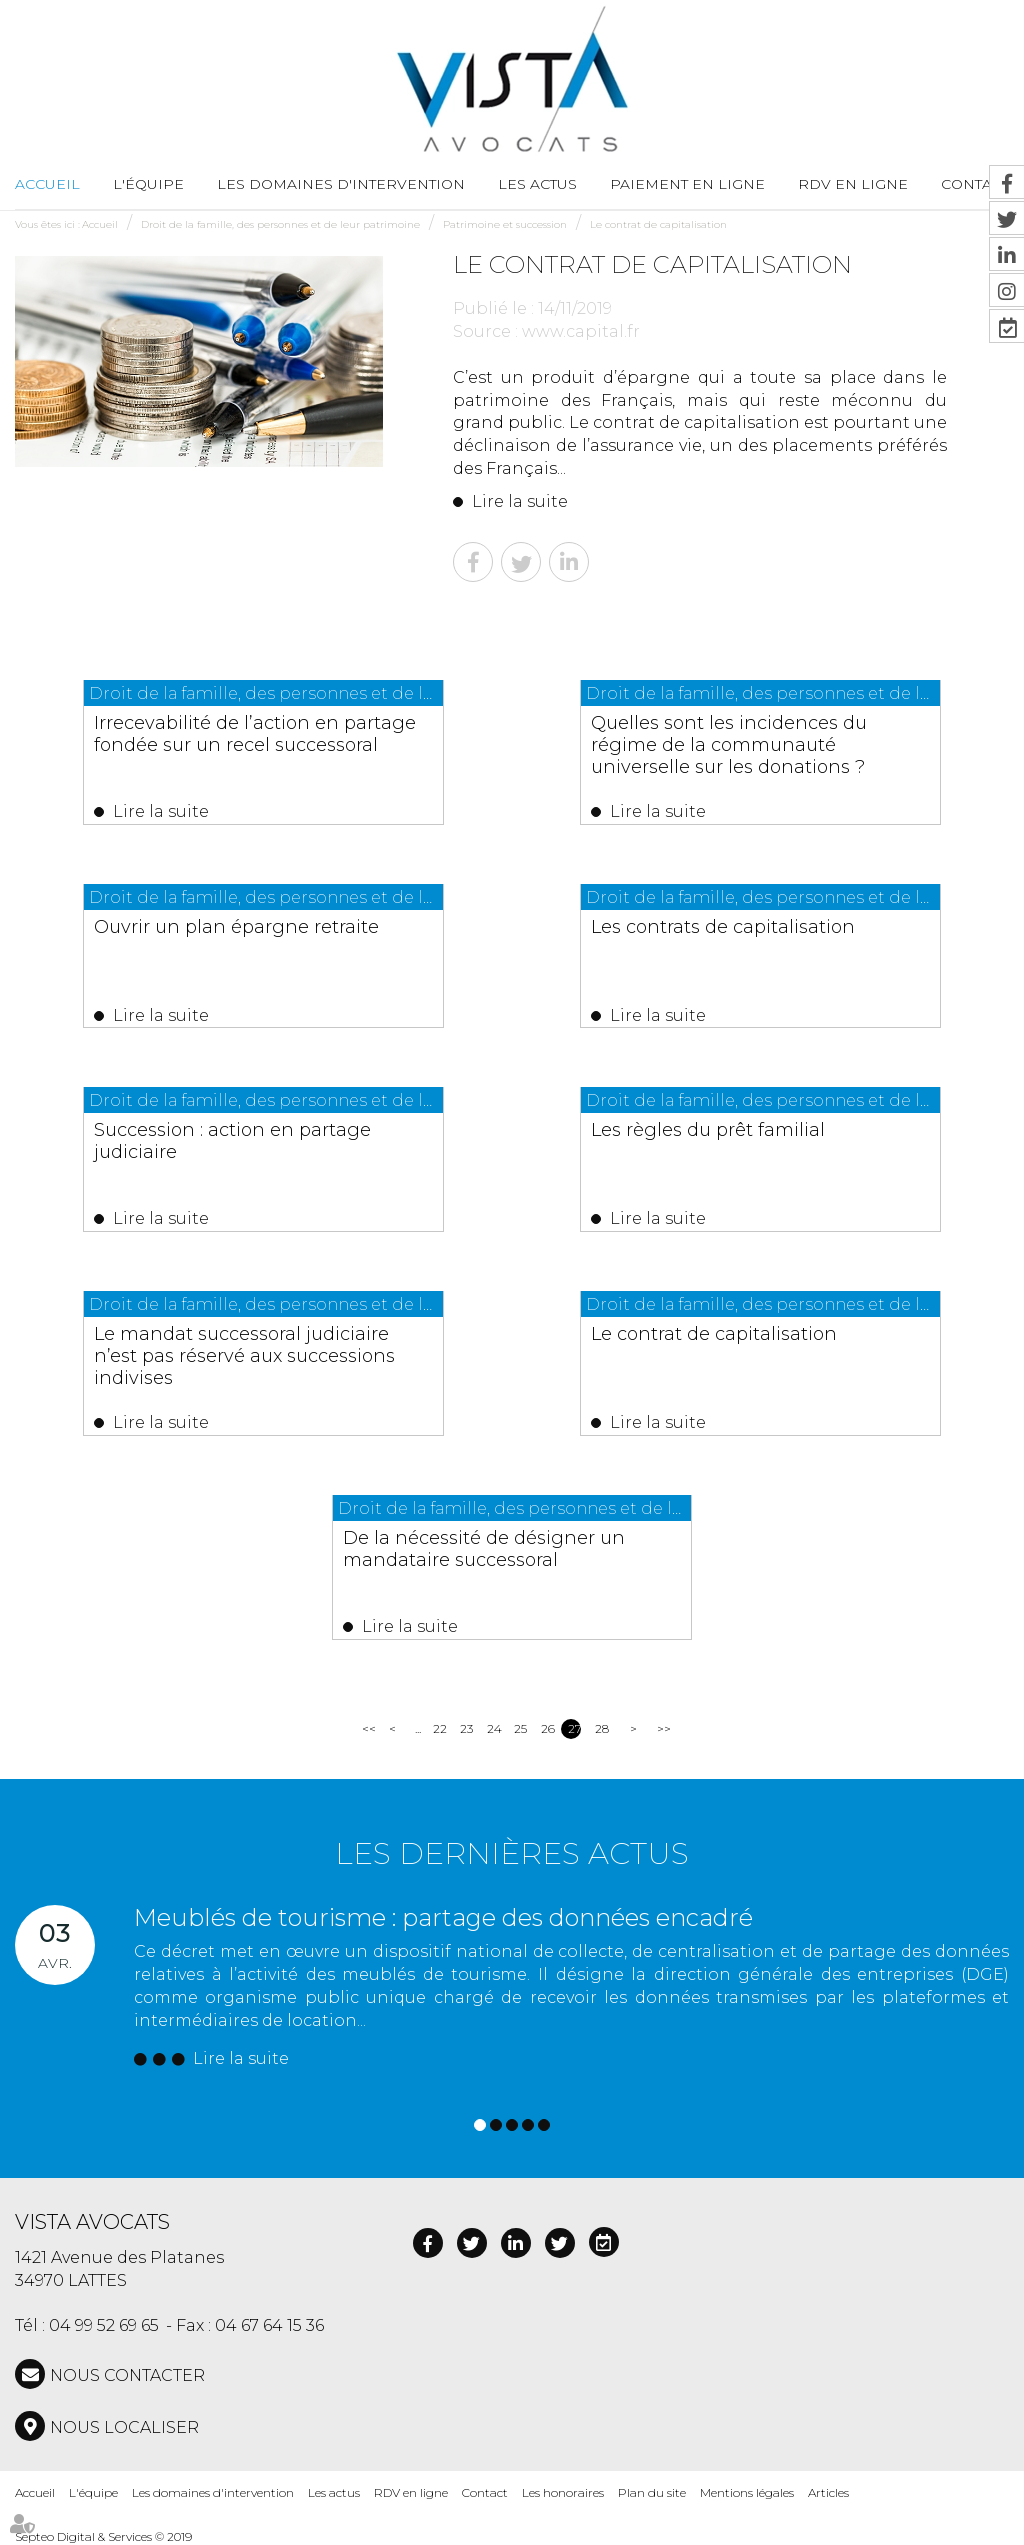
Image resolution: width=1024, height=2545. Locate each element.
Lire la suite (520, 501)
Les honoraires (563, 2492)
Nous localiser (124, 2427)
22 (439, 1728)
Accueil (47, 184)
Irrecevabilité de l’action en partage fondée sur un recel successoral (256, 734)
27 (574, 1728)
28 (601, 1728)
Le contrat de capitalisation (658, 224)
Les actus (537, 184)
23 (466, 1728)
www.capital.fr (581, 331)
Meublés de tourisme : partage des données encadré (443, 1917)
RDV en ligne (853, 184)
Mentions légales (747, 2492)
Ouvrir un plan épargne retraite (237, 927)
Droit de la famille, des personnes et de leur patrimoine (280, 224)
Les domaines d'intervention (341, 184)
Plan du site (652, 2492)
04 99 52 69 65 (104, 2325)
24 (493, 1728)
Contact (485, 2492)
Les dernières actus (512, 1853)
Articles (828, 2492)
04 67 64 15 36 (269, 2325)
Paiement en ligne (687, 184)
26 (547, 1728)
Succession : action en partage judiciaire (233, 1141)
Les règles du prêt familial (709, 1130)
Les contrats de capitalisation (724, 927)
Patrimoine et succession (505, 224)
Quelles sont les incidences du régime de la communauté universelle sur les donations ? (730, 745)
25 (520, 1728)
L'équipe (148, 184)
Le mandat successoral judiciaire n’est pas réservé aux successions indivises (245, 1356)
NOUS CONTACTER (127, 2375)
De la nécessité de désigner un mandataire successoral (484, 1549)
